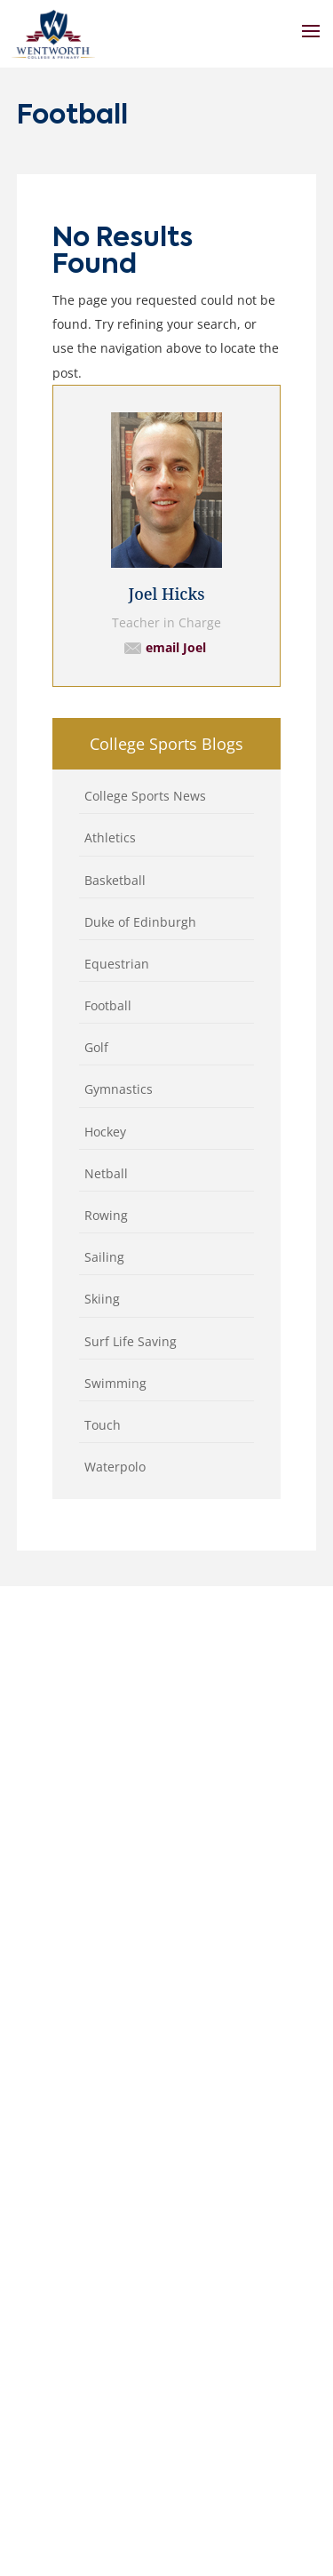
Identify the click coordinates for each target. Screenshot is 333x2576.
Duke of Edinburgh (140, 921)
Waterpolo (115, 1466)
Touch (102, 1424)
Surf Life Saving (130, 1341)
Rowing (106, 1215)
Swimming (115, 1383)
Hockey (105, 1131)
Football (107, 1005)
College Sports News (145, 795)
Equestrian (116, 963)
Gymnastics (118, 1089)
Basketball (115, 880)
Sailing (104, 1256)
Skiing (102, 1298)
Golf (96, 1047)
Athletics (110, 837)
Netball (106, 1173)
